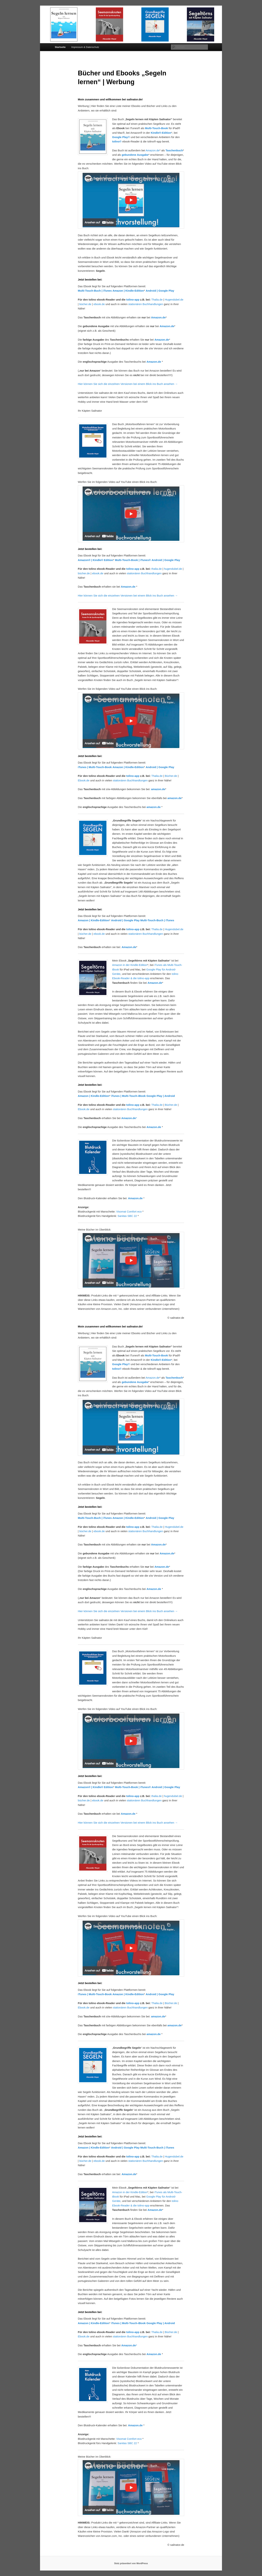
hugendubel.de (173, 568)
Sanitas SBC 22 (127, 1215)
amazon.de (174, 798)
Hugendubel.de (174, 299)
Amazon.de (153, 150)
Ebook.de (83, 780)
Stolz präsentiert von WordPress (131, 2563)
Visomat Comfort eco (129, 1211)
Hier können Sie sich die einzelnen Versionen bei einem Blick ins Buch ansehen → (128, 383)
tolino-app (132, 299)
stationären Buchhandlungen (145, 304)
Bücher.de (171, 775)
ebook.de (99, 304)
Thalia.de (157, 299)
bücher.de (85, 304)
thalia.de (156, 568)
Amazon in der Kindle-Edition (129, 964)
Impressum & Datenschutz (85, 47)
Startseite (60, 47)
